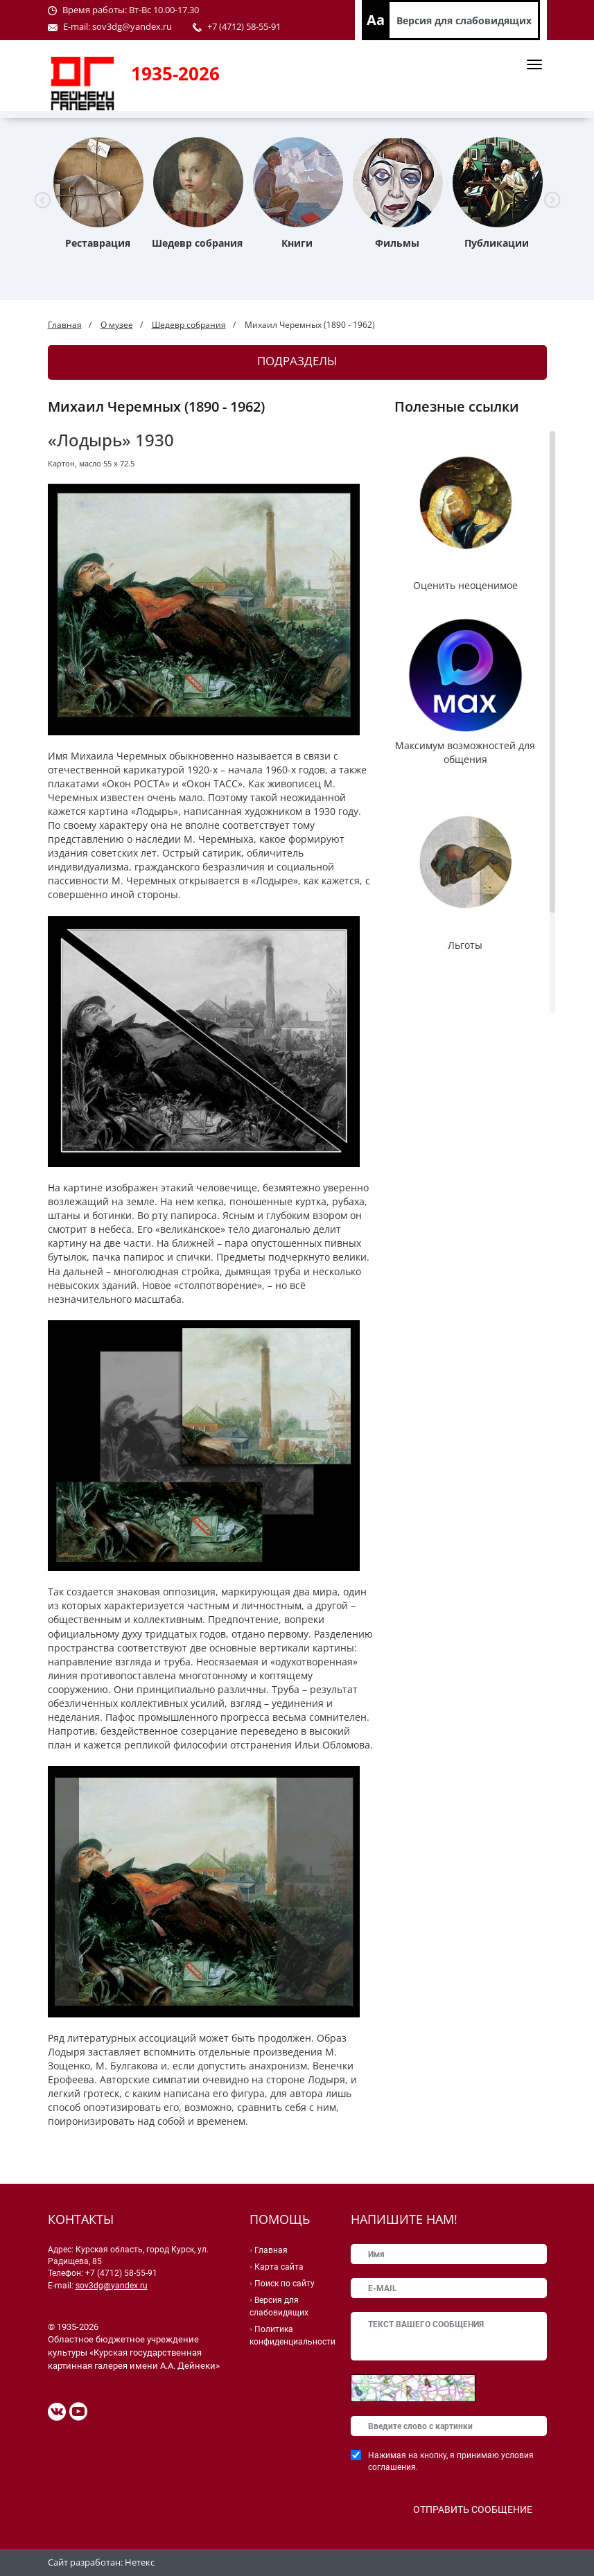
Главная (65, 325)
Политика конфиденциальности (292, 2335)
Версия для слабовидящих (464, 20)
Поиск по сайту (284, 2283)
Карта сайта (279, 2267)
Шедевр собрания (189, 325)
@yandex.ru (147, 26)
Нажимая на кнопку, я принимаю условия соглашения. (451, 2461)
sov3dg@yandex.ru (112, 2285)
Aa (376, 19)
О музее (117, 325)
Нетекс (140, 2562)
